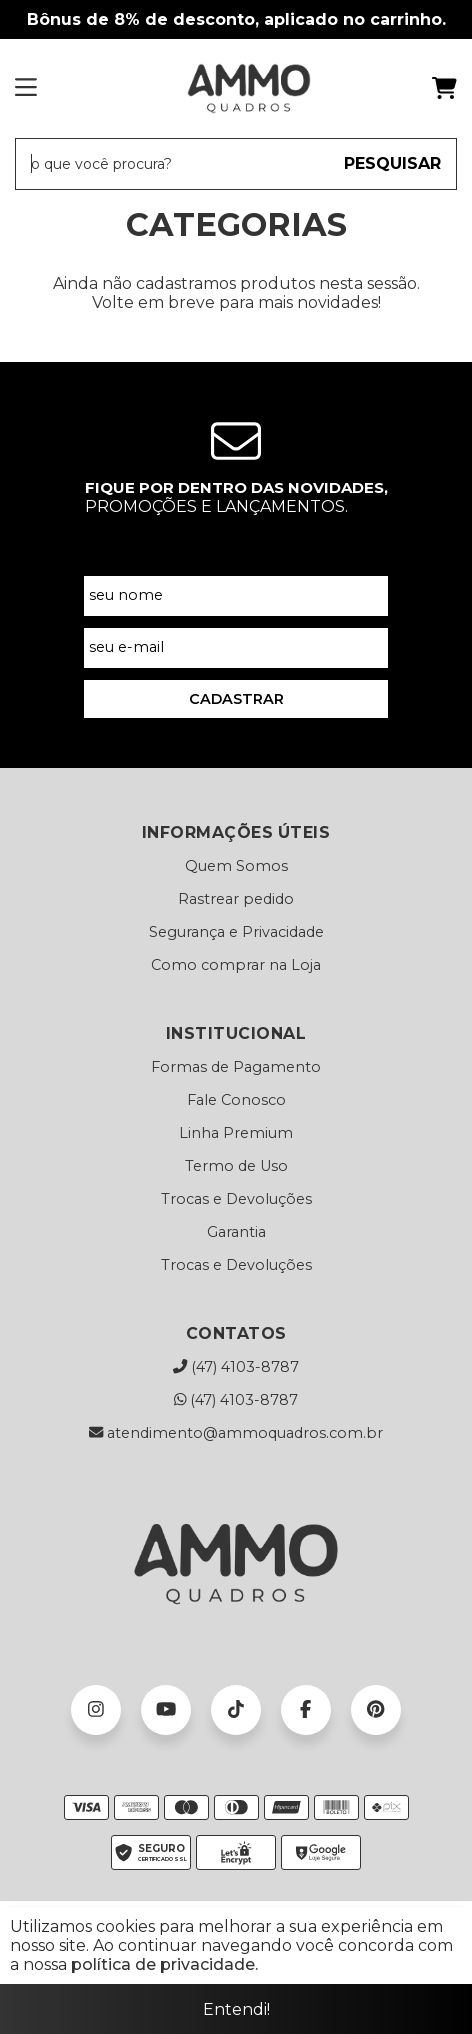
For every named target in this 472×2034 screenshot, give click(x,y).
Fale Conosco (236, 1100)
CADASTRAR (236, 699)
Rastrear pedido (236, 899)
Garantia (236, 1232)
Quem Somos (236, 866)
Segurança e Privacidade (236, 932)
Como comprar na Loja (236, 965)
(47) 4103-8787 (236, 1367)
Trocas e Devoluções (236, 1199)
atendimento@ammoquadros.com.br (236, 1433)
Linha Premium (236, 1133)
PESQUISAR (392, 163)
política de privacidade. (164, 1964)
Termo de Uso (236, 1166)
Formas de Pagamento (236, 1067)
